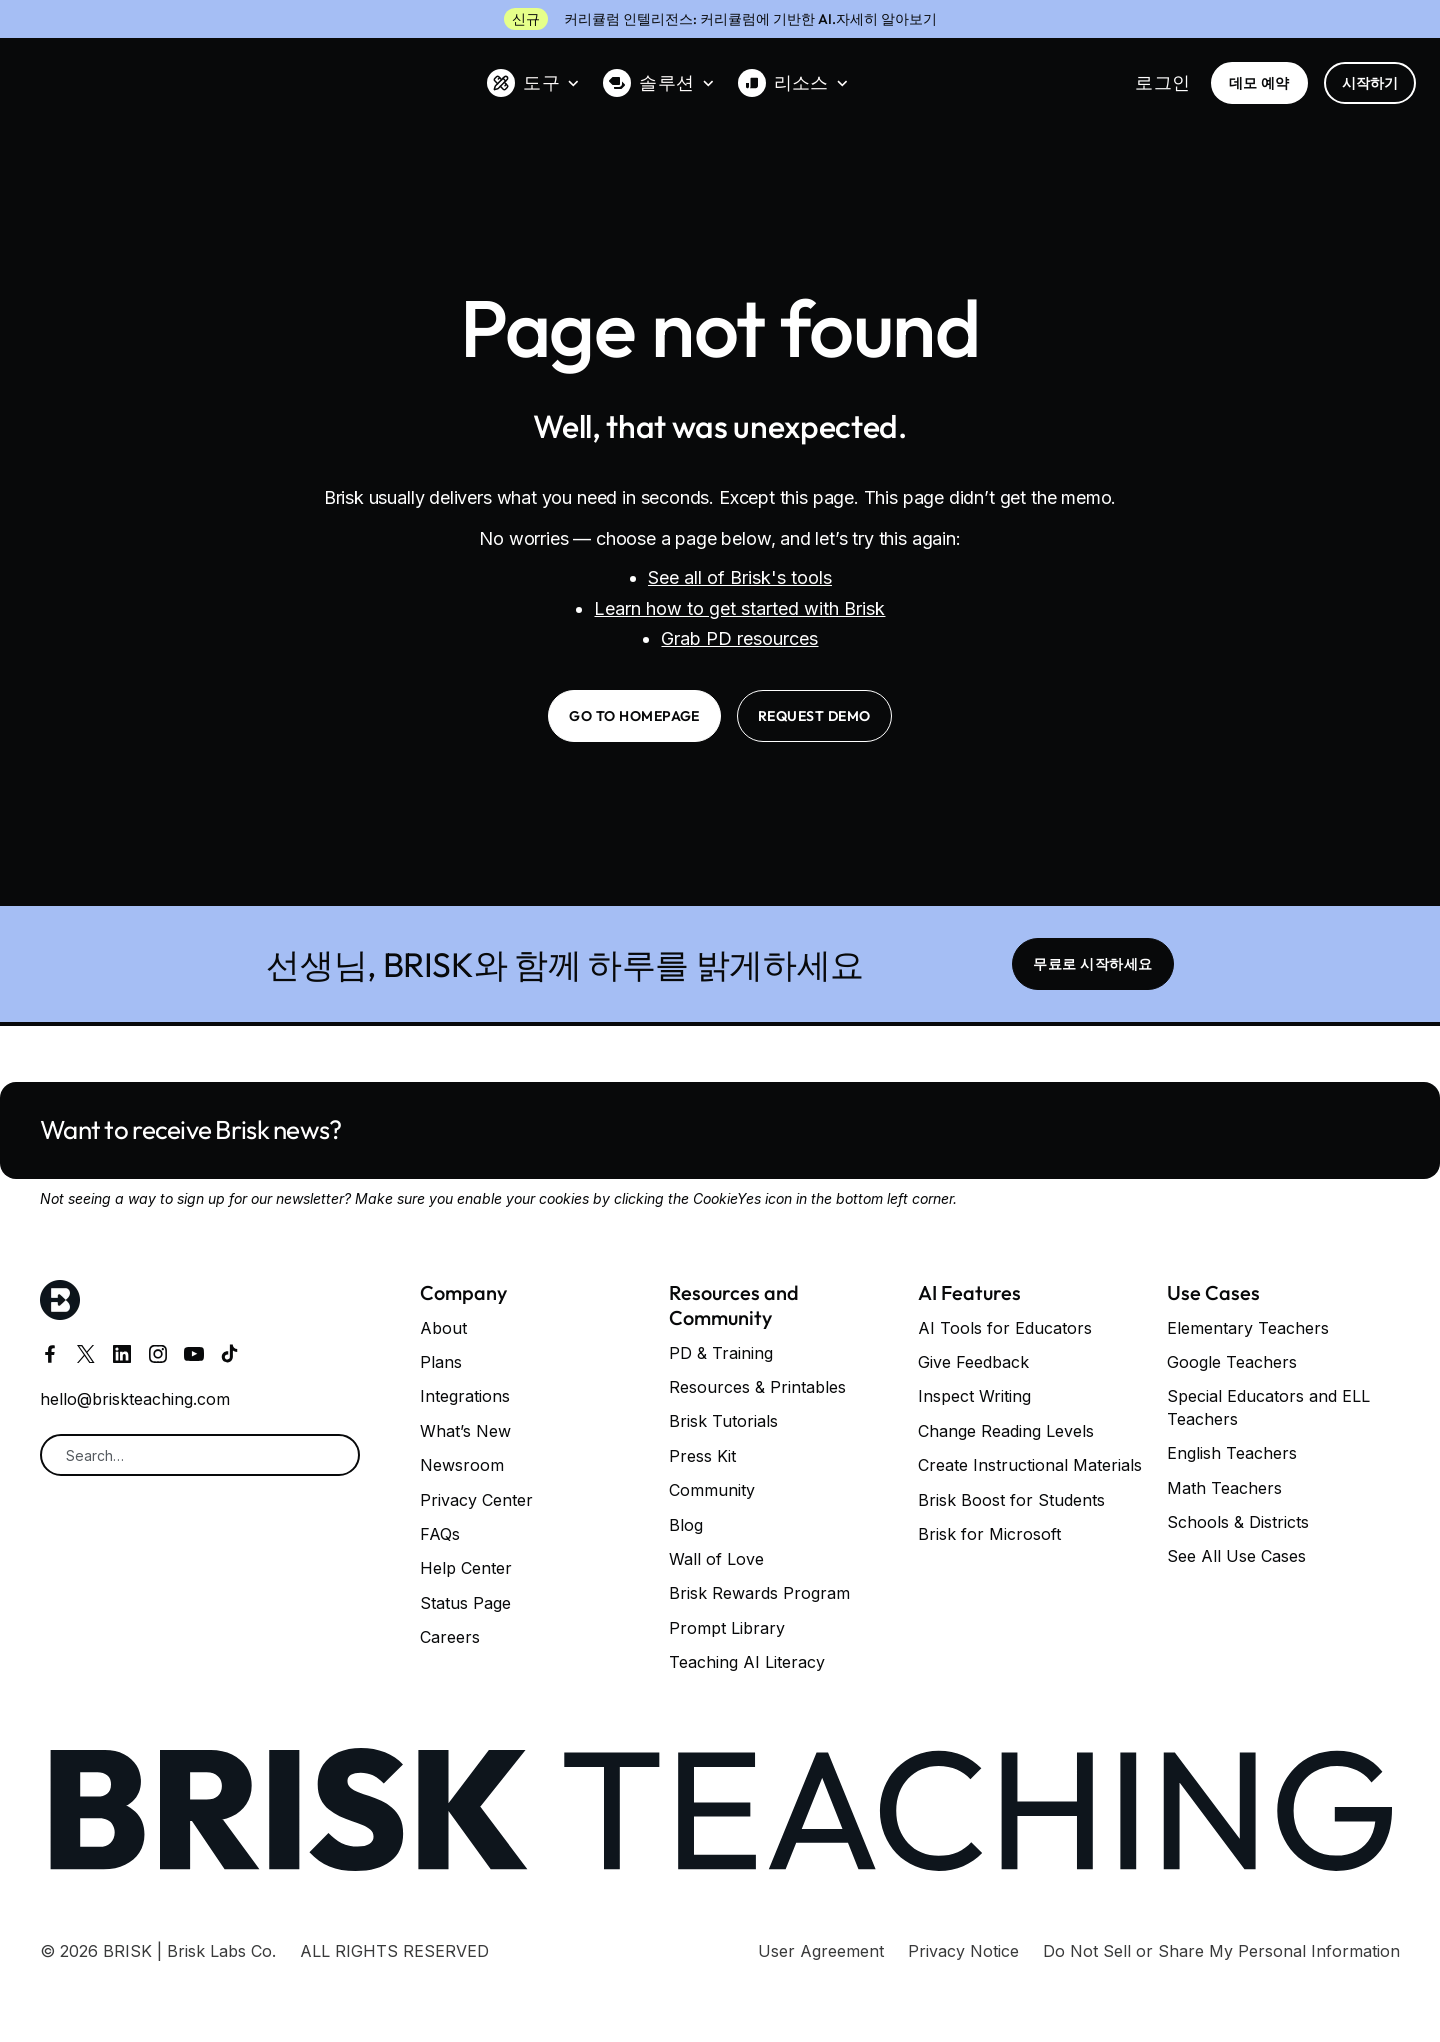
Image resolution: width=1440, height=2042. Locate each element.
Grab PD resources (739, 638)
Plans (441, 1362)
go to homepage (634, 716)
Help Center (466, 1568)
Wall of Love (716, 1559)
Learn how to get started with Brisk (739, 608)
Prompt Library (727, 1628)
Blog (686, 1525)
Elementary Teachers (1248, 1328)
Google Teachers (1232, 1362)
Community (712, 1490)
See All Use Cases (1236, 1556)
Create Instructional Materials (1030, 1465)
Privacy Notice (963, 1951)
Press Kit (702, 1456)
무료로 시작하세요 (1092, 964)
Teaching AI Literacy (747, 1662)
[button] (533, 83)
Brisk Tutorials (723, 1421)
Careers (450, 1637)
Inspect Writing (974, 1396)
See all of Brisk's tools (740, 577)
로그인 (1162, 82)
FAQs (440, 1534)
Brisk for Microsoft (989, 1534)
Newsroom (462, 1465)
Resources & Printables (757, 1387)
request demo (814, 716)
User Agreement (821, 1951)
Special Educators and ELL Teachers (1268, 1407)
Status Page (465, 1603)
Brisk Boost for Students (1011, 1500)
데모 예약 (1259, 83)
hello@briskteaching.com (135, 1399)
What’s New (465, 1431)
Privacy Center (476, 1500)
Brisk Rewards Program (759, 1593)
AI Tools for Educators (1005, 1328)
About (443, 1328)
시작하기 (1370, 82)
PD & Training (721, 1353)
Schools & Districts (1238, 1522)
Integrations (465, 1396)
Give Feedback (973, 1362)
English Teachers (1232, 1453)
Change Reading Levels (1006, 1431)
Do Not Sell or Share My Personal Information (1221, 1951)
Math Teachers (1224, 1488)
